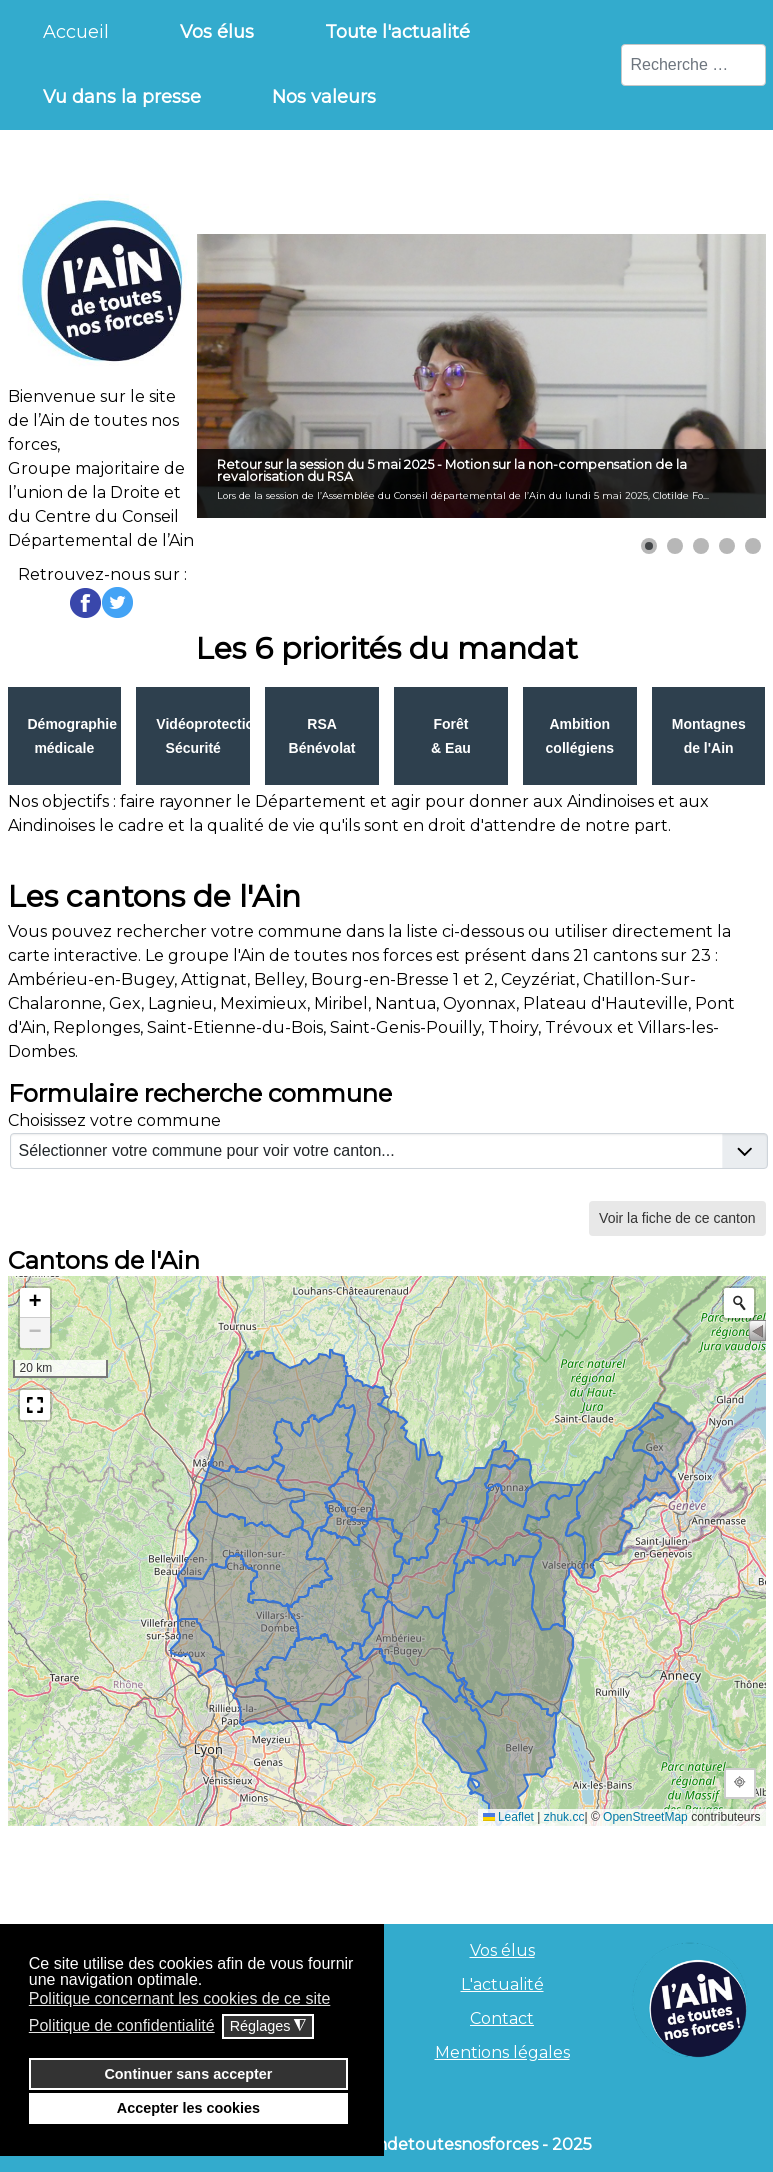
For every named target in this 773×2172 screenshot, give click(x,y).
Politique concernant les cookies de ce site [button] (180, 1998)
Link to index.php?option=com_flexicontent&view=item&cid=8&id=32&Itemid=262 (580, 736)
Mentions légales (502, 2052)
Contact (502, 2018)
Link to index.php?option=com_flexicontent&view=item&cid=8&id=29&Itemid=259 (193, 736)
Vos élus (502, 1950)
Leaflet (508, 1817)
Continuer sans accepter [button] (188, 2074)
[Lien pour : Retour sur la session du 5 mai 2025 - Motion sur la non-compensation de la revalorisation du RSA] (481, 376)
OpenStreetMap (645, 1817)
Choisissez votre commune (114, 1120)
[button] (649, 546)
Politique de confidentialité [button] (122, 2025)
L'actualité (502, 1984)
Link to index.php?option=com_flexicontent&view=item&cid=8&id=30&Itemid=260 (322, 736)
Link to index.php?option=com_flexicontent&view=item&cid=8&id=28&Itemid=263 (65, 736)
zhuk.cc (564, 1817)
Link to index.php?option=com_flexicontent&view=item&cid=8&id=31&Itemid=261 (451, 736)
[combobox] (693, 65)
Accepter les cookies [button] (188, 2108)
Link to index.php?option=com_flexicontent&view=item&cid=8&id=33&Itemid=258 (709, 736)
